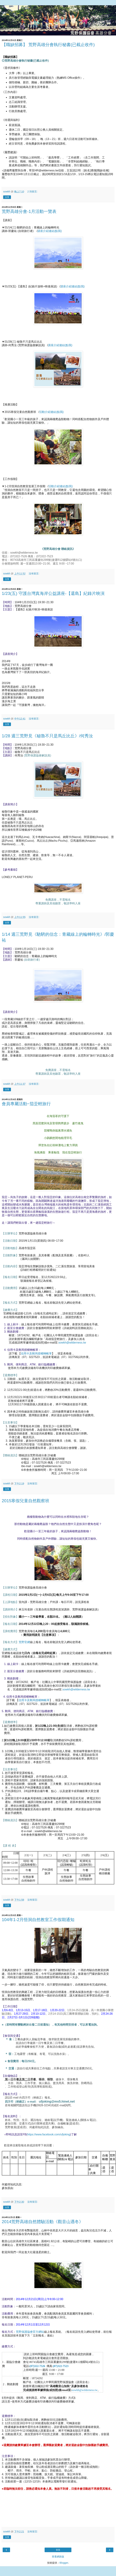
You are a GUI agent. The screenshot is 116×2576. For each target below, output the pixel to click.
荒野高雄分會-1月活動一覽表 (29, 211)
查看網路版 (58, 2556)
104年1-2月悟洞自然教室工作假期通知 (38, 1919)
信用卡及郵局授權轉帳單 (36, 1353)
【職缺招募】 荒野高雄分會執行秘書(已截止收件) (48, 44)
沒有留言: (34, 573)
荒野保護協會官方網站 (30, 2331)
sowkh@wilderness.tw (72, 1342)
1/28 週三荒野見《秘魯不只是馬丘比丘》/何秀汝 (47, 735)
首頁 (58, 2550)
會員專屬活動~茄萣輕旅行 (26, 1103)
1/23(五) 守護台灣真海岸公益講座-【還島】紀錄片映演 (53, 593)
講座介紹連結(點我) (49, 230)
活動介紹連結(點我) (51, 411)
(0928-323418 (44, 2105)
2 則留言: (32, 191)
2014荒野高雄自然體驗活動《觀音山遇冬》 (42, 2221)
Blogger (64, 2562)
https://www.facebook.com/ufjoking (48, 2134)
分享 (7, 197)
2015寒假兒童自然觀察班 (25, 1500)
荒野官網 (24, 1642)
